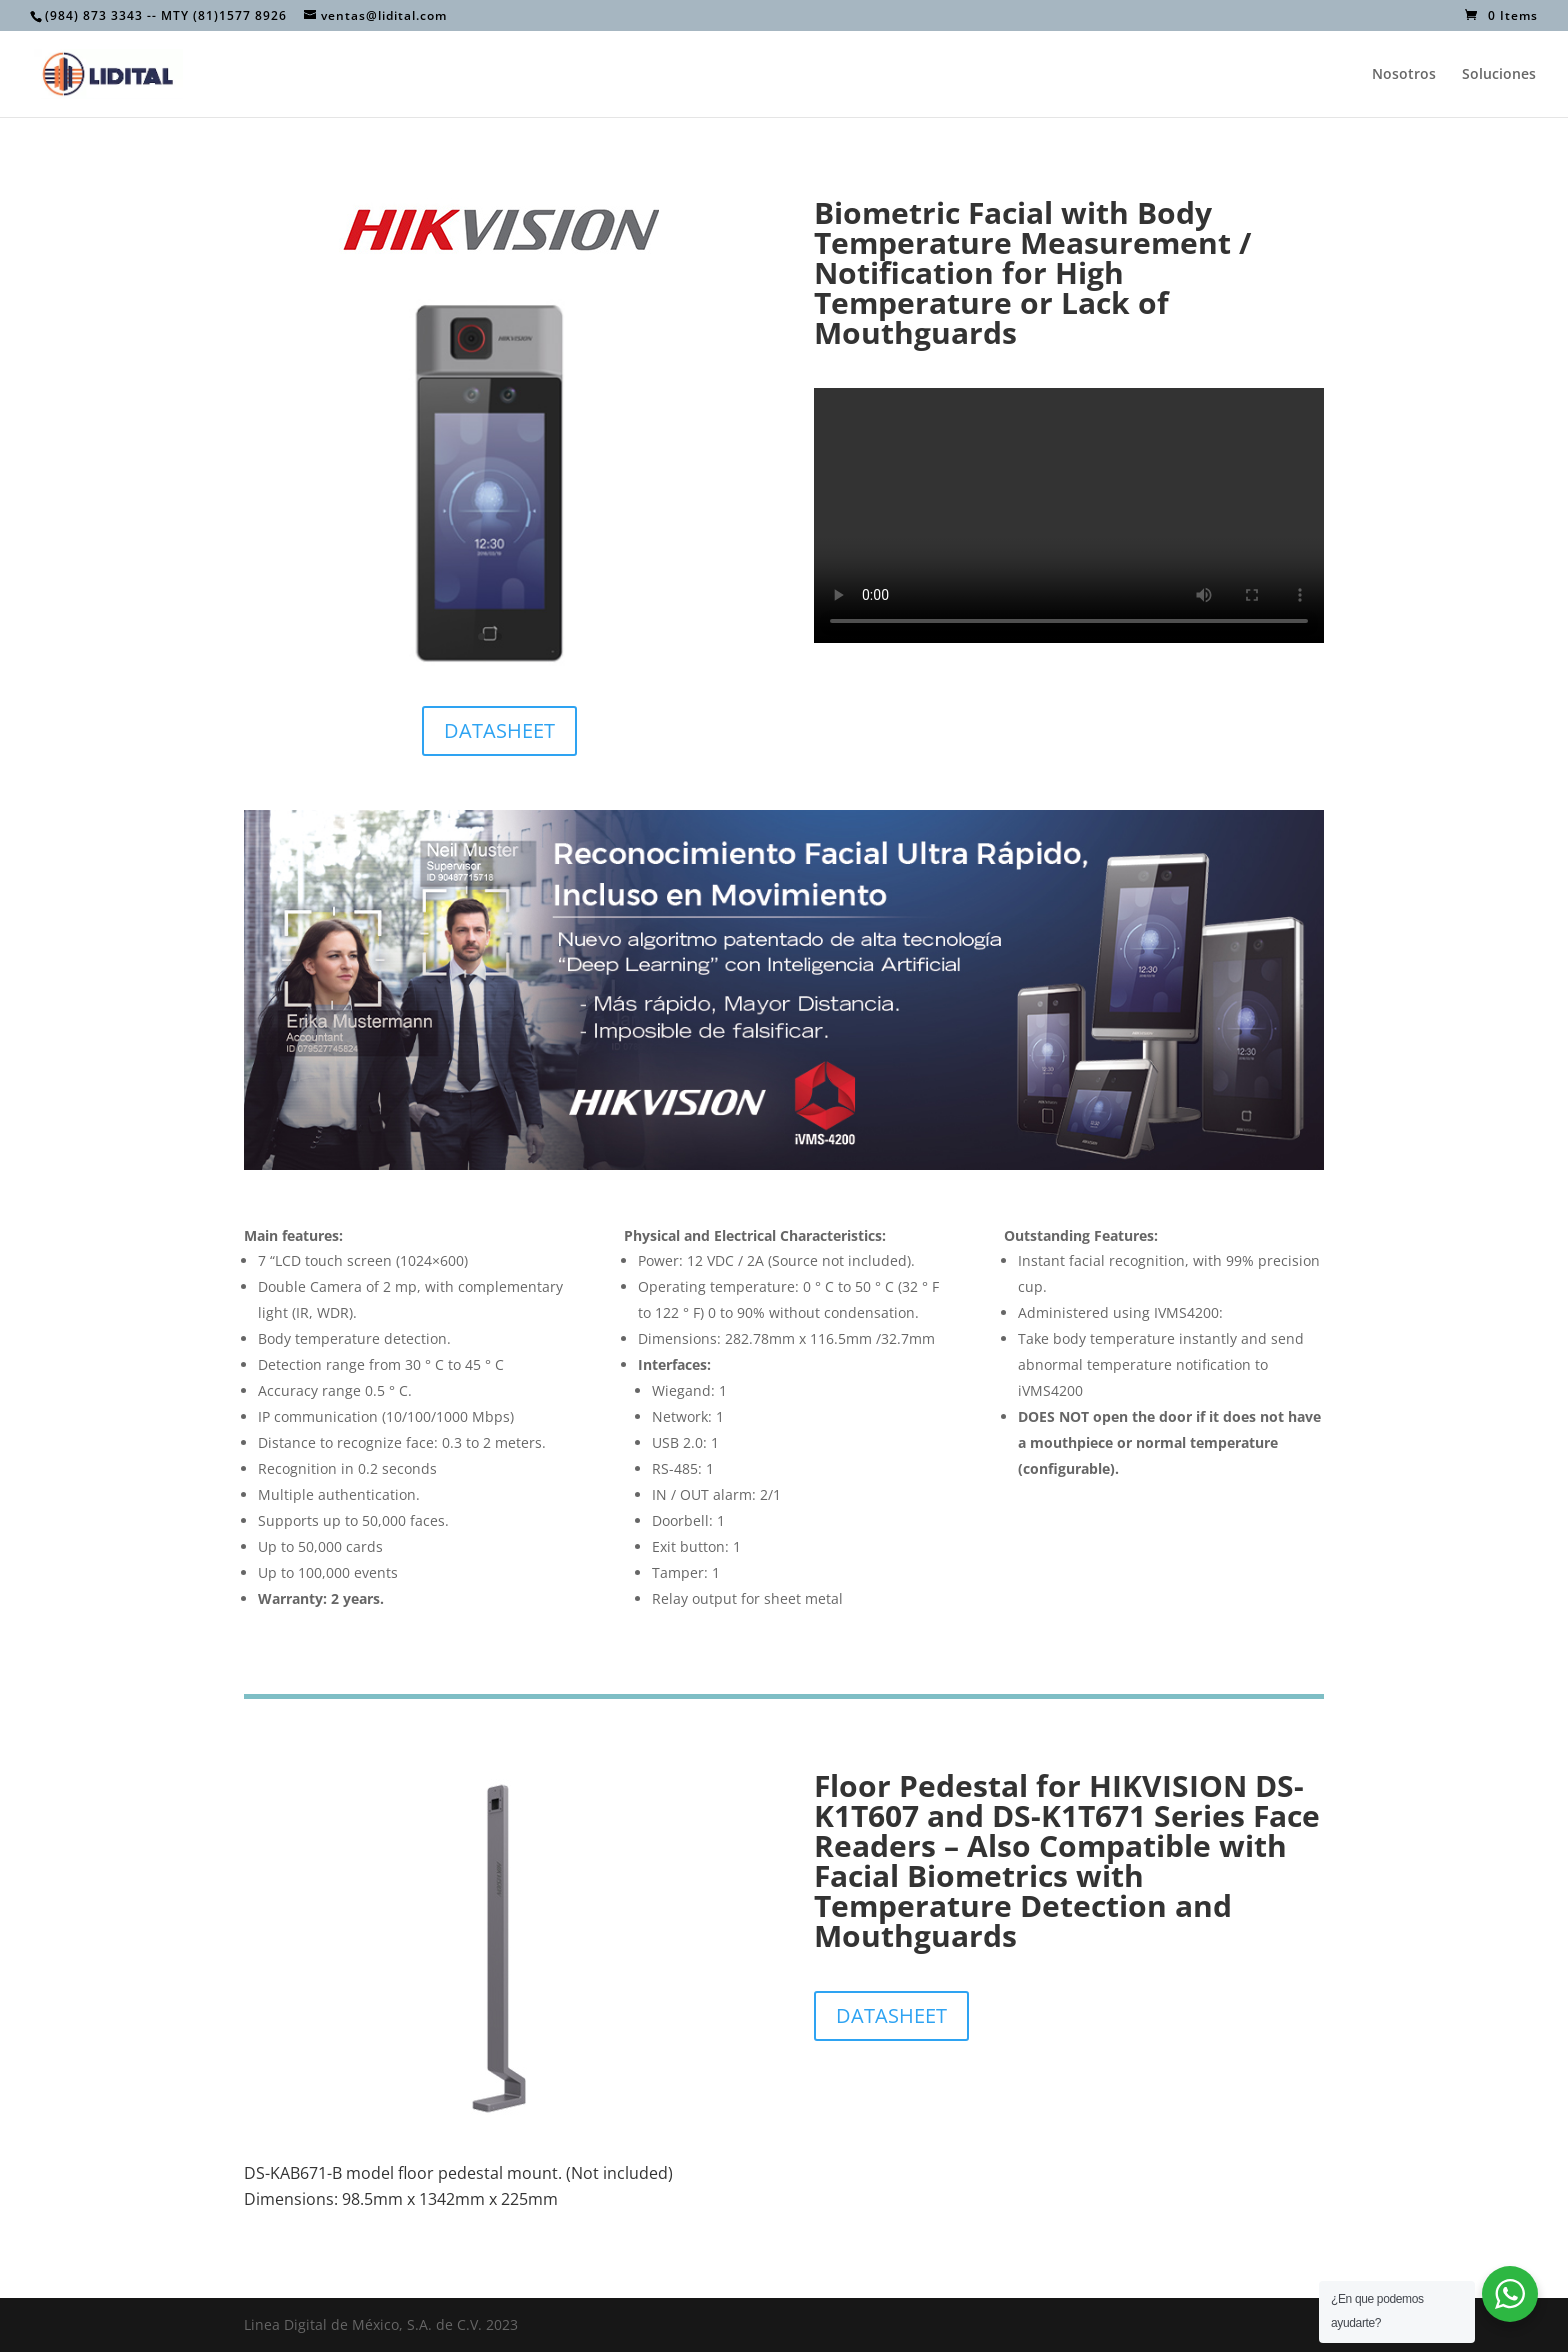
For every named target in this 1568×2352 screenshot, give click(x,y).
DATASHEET (499, 730)
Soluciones (1499, 75)
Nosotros (1404, 75)
